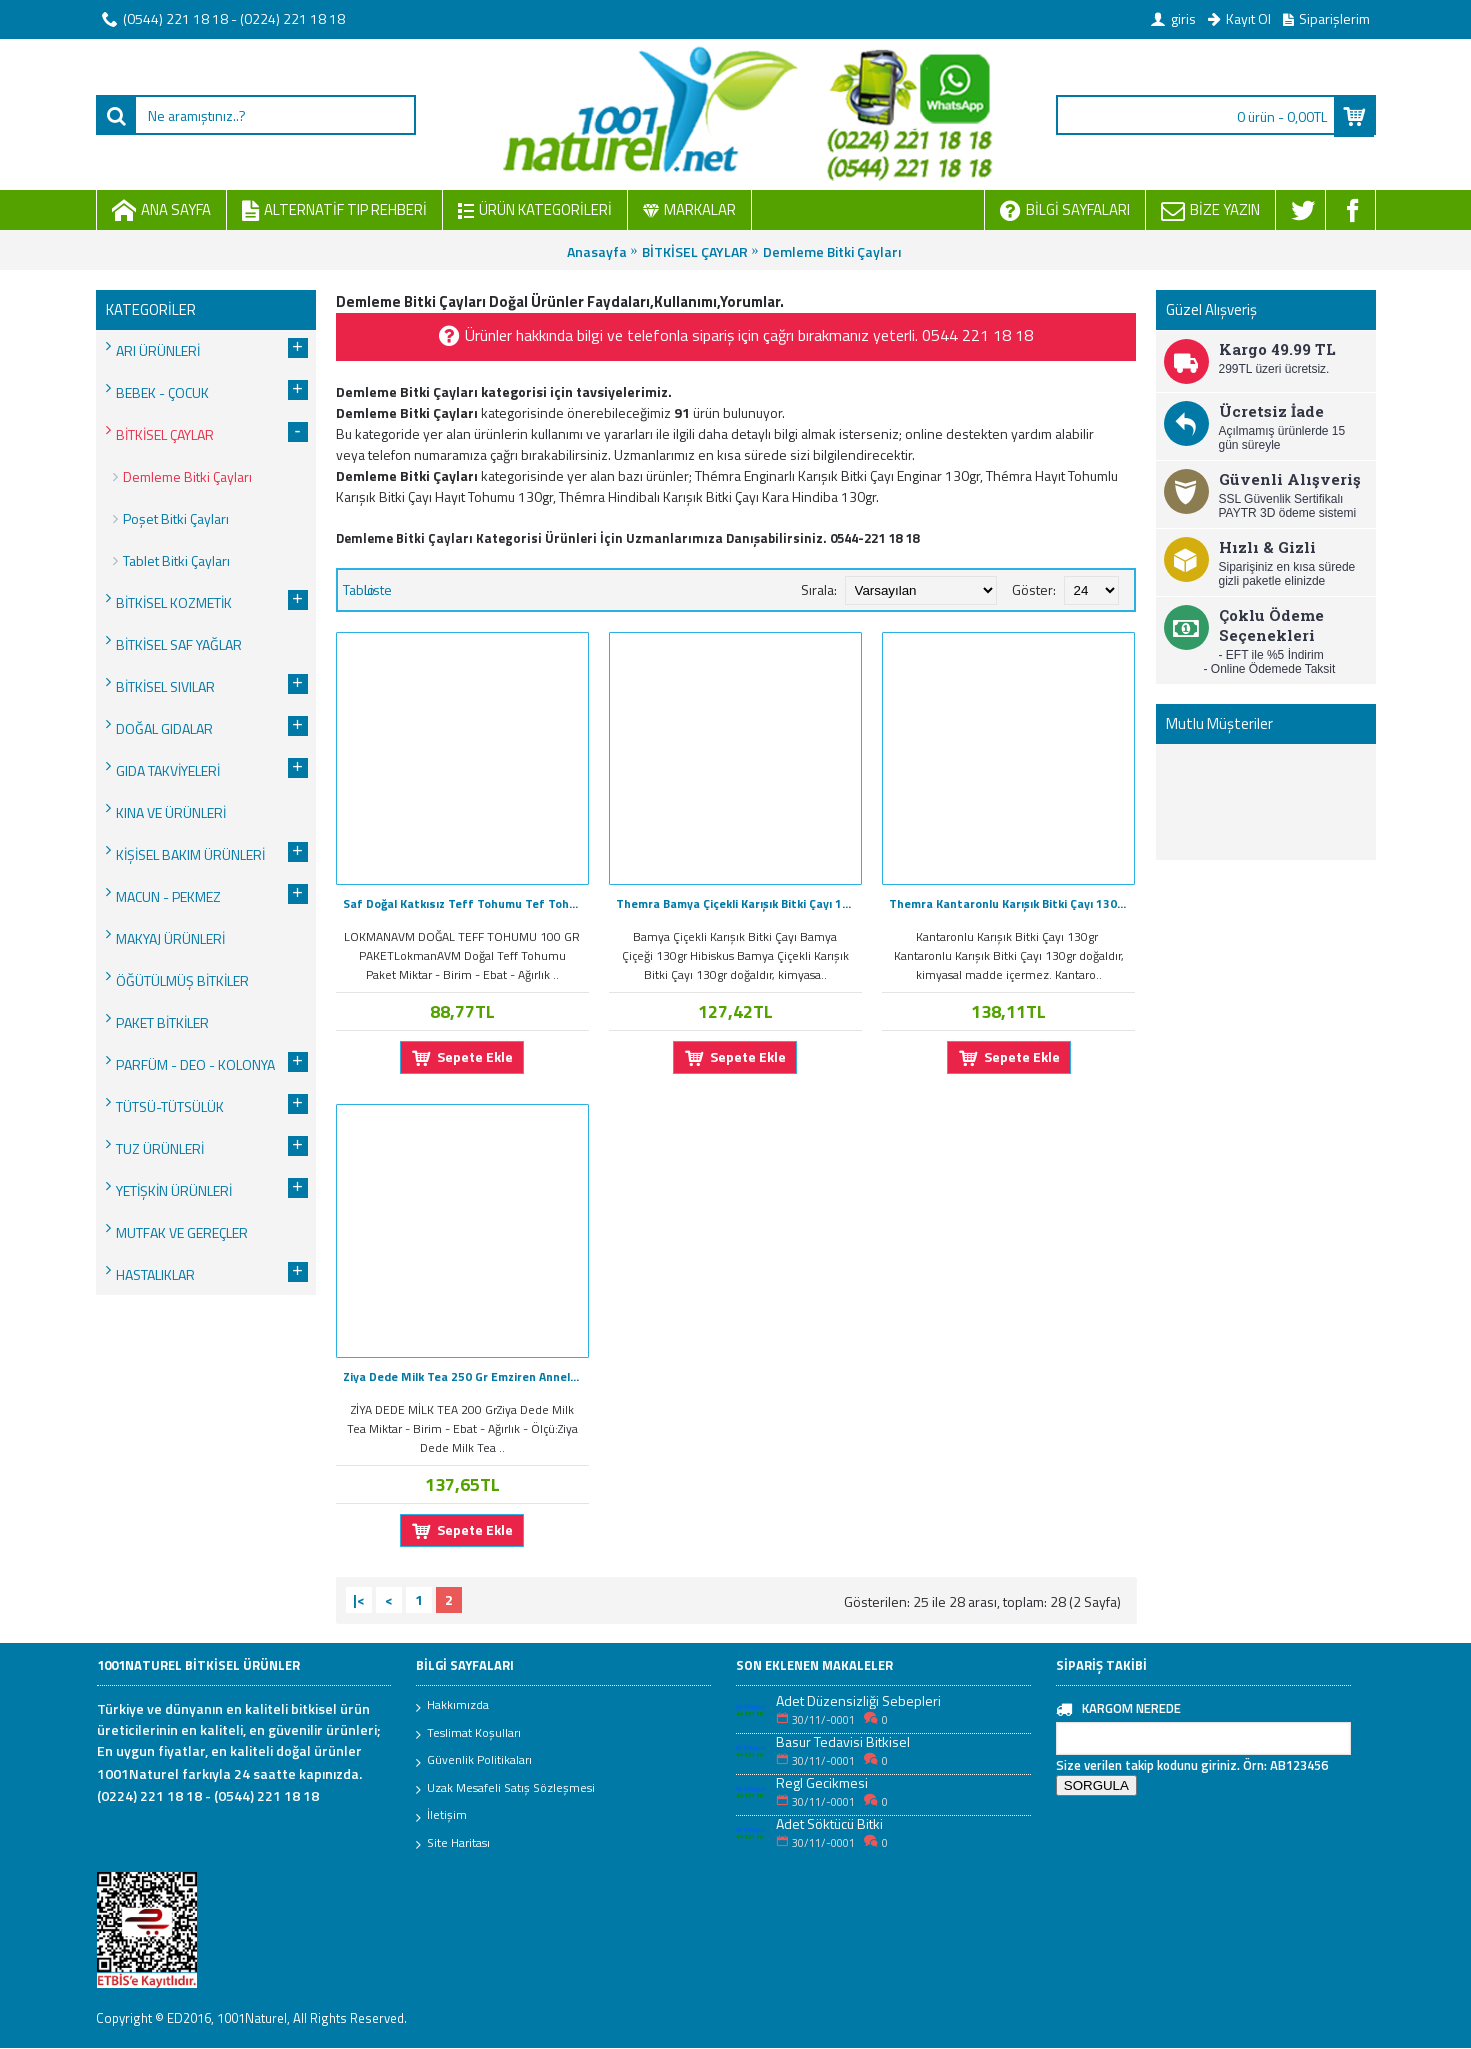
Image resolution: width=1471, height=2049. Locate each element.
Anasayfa (597, 251)
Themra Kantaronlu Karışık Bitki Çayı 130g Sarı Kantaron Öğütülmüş (1012, 903)
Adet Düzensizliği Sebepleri (858, 1700)
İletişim (441, 1816)
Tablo (359, 589)
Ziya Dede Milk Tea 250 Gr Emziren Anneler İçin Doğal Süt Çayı (466, 1376)
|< (359, 1599)
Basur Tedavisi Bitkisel (843, 1741)
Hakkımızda (452, 1706)
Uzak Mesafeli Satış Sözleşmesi (505, 1789)
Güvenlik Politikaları (474, 1761)
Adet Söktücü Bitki (829, 1823)
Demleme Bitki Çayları (832, 251)
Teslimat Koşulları (468, 1734)
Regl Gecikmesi (822, 1782)
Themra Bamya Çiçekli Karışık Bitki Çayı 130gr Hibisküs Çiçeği (739, 903)
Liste (378, 589)
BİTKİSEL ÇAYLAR (695, 251)
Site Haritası (453, 1844)
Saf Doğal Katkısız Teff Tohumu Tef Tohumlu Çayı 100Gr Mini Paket (466, 903)
